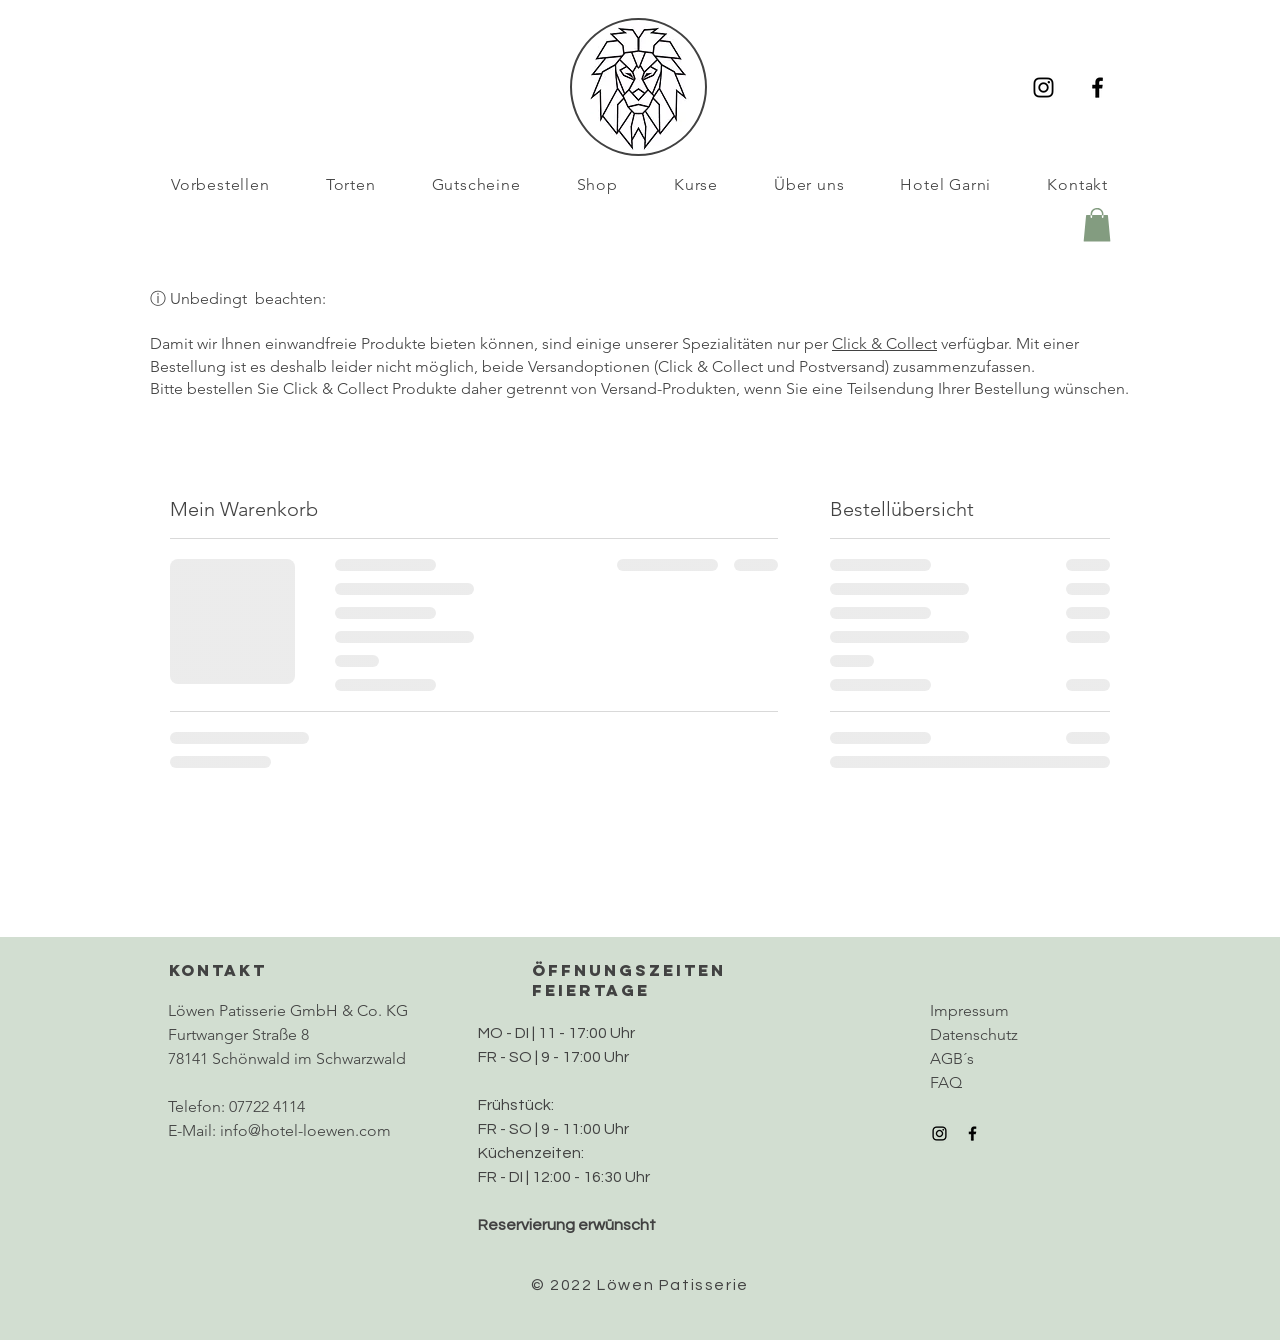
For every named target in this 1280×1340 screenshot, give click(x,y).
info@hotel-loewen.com (305, 1130)
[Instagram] (1043, 87)
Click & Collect (884, 343)
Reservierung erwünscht (567, 1225)
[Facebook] (1097, 87)
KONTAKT (218, 970)
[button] (1097, 224)
